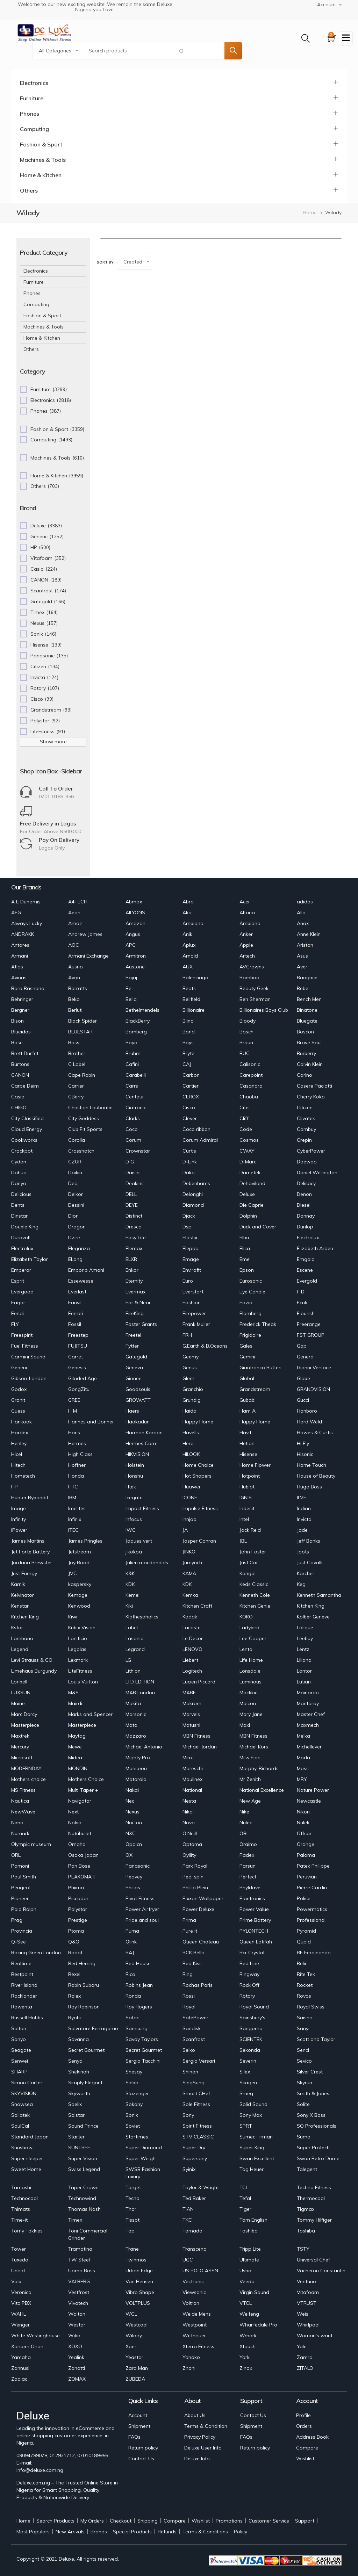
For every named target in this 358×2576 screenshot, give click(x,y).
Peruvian (307, 1877)
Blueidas (21, 1032)
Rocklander (24, 1996)
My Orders (92, 2520)
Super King (251, 2147)
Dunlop (305, 1227)
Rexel (74, 1974)
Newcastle (309, 1801)
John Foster (252, 1552)
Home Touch (311, 1465)
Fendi (17, 1313)
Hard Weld (309, 1422)
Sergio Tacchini (143, 2061)
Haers (132, 1411)
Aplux (188, 945)
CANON (20, 1075)
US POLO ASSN (200, 2270)
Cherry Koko (311, 1097)
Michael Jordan (199, 1747)
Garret (75, 1357)
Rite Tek (306, 1974)
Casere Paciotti (314, 1086)
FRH (187, 1335)
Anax (303, 923)
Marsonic (136, 1714)
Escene (305, 1270)
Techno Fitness (314, 2187)
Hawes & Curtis (315, 1432)
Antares (20, 945)
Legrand (135, 1649)
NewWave (23, 1812)
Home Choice (198, 1465)
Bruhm (133, 1053)
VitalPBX (21, 2303)
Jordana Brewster (31, 1562)
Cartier (190, 1086)
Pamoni (20, 1866)
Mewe (75, 1747)
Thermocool (311, 2198)
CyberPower (311, 1151)
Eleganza (79, 1248)
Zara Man (137, 2368)
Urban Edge (139, 2270)
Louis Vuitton (83, 1682)
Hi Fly (303, 1443)
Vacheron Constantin (321, 2270)
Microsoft (22, 1757)
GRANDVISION (313, 1389)
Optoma (192, 1844)
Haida (189, 1411)
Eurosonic (250, 1281)
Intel (244, 1519)
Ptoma (76, 1931)
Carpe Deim (25, 1086)
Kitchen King (310, 1606)
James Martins (27, 1541)
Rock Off (249, 1985)
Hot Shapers (197, 1476)
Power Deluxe (198, 1909)
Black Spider (82, 1021)
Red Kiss (192, 1963)
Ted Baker (194, 2198)
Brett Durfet (24, 1053)
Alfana (247, 912)
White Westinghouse (35, 2335)
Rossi (188, 1996)
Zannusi (20, 2368)
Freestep (78, 1335)
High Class (80, 1454)
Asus (302, 956)
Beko (74, 999)
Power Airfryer (142, 1909)
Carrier (76, 1086)
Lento (245, 1649)
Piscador (78, 1898)
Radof (75, 1952)
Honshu (134, 1476)
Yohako (191, 2357)
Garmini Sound (28, 1357)
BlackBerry (138, 1021)
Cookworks (24, 1140)
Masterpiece (25, 1725)
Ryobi (74, 2017)
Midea (75, 1757)
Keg (301, 1584)
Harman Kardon (144, 1432)
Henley (19, 1443)
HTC (73, 1487)
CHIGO (19, 1107)
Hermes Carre (142, 1443)
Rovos (304, 1996)
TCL (243, 2187)
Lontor (304, 1671)
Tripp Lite (250, 2249)
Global (246, 1378)
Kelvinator (22, 1595)
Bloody (247, 1021)
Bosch (246, 1032)
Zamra (305, 2357)
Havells (190, 1432)
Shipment (139, 2426)
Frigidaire (250, 1335)
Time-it (19, 2220)
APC (131, 945)
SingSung (193, 2082)
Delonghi (192, 1194)
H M (72, 1411)
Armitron (136, 956)
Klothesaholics (142, 1617)
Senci (303, 2050)
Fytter (132, 1346)
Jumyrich (192, 1562)
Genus (189, 1367)
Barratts (77, 988)
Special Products (132, 2531)
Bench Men (309, 999)
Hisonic (305, 1454)
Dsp (187, 1227)
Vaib (16, 2281)
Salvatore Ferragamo (93, 2028)
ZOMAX (77, 2379)
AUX (187, 967)
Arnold (190, 956)
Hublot (247, 1487)
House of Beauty (316, 1476)
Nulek (303, 1822)
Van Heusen (139, 2281)
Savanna (78, 2039)
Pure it (189, 1931)
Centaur (135, 1097)
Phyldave (249, 1887)
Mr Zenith (250, 1779)
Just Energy (24, 1573)
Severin (247, 2061)
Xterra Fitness (198, 2346)
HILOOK (191, 1454)
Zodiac (19, 2379)
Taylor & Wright (200, 2187)
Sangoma (251, 2028)
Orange (305, 1844)
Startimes (137, 2137)
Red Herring (81, 1963)
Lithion (133, 1671)
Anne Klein (309, 934)
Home (310, 212)
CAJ (186, 1064)
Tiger (245, 2209)
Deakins (135, 1183)
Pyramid (306, 1931)
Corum (133, 1140)
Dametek (249, 1172)
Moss (303, 1768)
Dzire (74, 1237)
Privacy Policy (199, 2437)
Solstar (76, 2115)
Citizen (305, 1107)
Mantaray (308, 1703)
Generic (19, 1367)
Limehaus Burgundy (34, 1671)
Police (303, 1898)
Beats (189, 988)
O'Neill (189, 1833)
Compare (307, 2448)
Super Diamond (144, 2147)
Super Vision (82, 2158)
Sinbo (132, 2082)
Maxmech (308, 1725)
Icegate (134, 1497)
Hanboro (307, 1411)
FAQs (134, 2437)
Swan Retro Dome (318, 2158)
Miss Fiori (249, 1757)
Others (29, 190)
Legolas (77, 1649)
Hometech (23, 1476)
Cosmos (249, 1140)
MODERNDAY (26, 1768)
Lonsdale (249, 1671)
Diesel (303, 1205)
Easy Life (136, 1237)
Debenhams (196, 1183)
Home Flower (255, 1465)
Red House (138, 1963)
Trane (132, 2249)
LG (128, 1660)
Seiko (188, 2050)
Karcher (305, 1573)
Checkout (120, 2520)
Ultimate (249, 2260)
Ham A (247, 1411)
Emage (190, 1259)
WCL (131, 2314)
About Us (195, 2415)
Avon (74, 977)
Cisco (188, 1107)
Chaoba (248, 1097)
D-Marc (247, 1162)
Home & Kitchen (41, 175)
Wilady (134, 2335)
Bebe (302, 988)
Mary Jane (251, 1714)
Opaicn (134, 1844)
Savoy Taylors (142, 2039)
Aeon (74, 912)
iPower (19, 1530)
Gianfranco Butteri (260, 1367)
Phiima (76, 1887)
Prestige (77, 1920)
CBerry (76, 1097)
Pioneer (20, 1898)
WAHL (18, 2314)
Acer (244, 902)
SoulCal (20, 2126)
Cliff (244, 1118)
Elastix (189, 1237)
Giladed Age (82, 1378)
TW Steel (79, 2260)
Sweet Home (26, 2169)
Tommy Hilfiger (314, 2220)
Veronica (21, 2292)
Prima (189, 1920)
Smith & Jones (313, 2093)
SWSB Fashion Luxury (143, 2173)
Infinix (74, 1519)
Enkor (132, 1270)
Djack (188, 1216)
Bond (188, 1032)
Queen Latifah (255, 1942)
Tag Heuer (251, 2169)
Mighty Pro (138, 1757)
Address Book (312, 2437)
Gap (302, 1346)
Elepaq (190, 1248)
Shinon (190, 2072)
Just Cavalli (309, 1562)
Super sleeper (27, 2158)
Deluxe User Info (203, 2448)
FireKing (135, 1313)
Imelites (77, 1508)
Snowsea (22, 2104)
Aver (302, 967)
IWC (131, 1530)
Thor (131, 2209)
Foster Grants (141, 1324)
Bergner (20, 1010)
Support (304, 2520)
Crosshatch (81, 1151)
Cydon (18, 1162)
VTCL (245, 2303)
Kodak (189, 1617)
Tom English (253, 2220)
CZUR (74, 1162)
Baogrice (307, 977)
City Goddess (83, 1118)
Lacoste (191, 1627)
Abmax (134, 902)
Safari (132, 2017)
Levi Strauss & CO (31, 1660)
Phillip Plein (195, 1887)
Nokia (74, 1822)
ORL (16, 1855)
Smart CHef (196, 2093)
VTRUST (306, 2303)
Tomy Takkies (27, 2231)
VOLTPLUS (138, 2303)
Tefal (245, 2198)
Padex (246, 1855)
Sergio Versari (198, 2061)
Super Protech (313, 2147)
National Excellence (261, 1790)
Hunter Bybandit (29, 1497)
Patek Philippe (313, 1866)
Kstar (17, 1627)
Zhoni (188, 2368)
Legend (19, 1649)
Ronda (133, 1996)
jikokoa (134, 1552)
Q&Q (73, 1942)
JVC (72, 1573)
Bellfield (191, 999)
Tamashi (21, 2187)
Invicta (304, 1519)
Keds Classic (253, 1584)
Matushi (191, 1725)
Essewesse (80, 1281)
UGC (187, 2260)
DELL (131, 1194)
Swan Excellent (256, 2158)
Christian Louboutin (90, 1107)
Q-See (18, 1942)
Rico (130, 1974)
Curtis (189, 1151)
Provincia (21, 1931)
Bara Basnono (27, 988)
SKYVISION (23, 2093)
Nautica (20, 1801)
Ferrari (75, 1313)
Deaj (73, 1183)
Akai (187, 912)
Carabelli (136, 1075)
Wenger (20, 2325)
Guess (18, 1411)
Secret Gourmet (86, 2050)
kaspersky (79, 1584)
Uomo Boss (81, 2270)
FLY (15, 1324)
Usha (245, 2270)
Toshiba (248, 2231)
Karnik (18, 1584)
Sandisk (191, 2028)
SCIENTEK (250, 2039)
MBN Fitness (196, 1736)
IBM (72, 1497)
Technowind (82, 2198)
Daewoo (307, 1162)
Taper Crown (83, 2187)
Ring (187, 1974)
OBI (243, 1833)
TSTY (303, 2249)
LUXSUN (20, 1692)
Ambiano (192, 923)
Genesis (77, 1367)
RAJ (130, 1952)
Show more (53, 741)
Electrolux (308, 1237)
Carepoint (251, 1075)
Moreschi (192, 1768)
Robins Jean (139, 1985)
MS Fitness (23, 1790)
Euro (187, 1281)
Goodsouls (138, 1389)
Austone (135, 967)
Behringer (22, 999)
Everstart (192, 1292)
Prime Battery (255, 1920)
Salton (18, 2028)
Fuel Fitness (24, 1346)
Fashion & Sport (41, 144)
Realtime (21, 1963)
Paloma (306, 1855)
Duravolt (21, 1237)
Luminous (250, 1682)
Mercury (20, 1747)
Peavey (134, 1877)
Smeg (246, 2093)
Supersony (194, 2158)
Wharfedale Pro (258, 2325)
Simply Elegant (85, 2082)
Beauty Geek (253, 988)
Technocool (24, 2198)
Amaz (75, 923)
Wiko (74, 2335)
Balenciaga (195, 977)
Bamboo (249, 977)
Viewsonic (194, 2292)
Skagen (248, 2082)
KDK (130, 1584)
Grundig (191, 1400)
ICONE (189, 1497)
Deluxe (247, 1194)
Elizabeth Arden (315, 1248)
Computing (34, 128)
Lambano (22, 1638)
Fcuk (302, 1302)
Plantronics (252, 1898)
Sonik (132, 2115)
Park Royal (194, 1866)
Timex (75, 2220)
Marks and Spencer (90, 1714)
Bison (17, 1021)
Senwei (19, 2061)
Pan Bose (79, 1866)
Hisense (248, 1454)
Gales (245, 1346)
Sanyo (18, 2039)
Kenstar (20, 1606)
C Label (76, 1064)
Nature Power (313, 1790)
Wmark (248, 2335)
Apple (246, 945)
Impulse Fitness (200, 1508)
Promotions (229, 2520)
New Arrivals (70, 2531)
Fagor (18, 1302)
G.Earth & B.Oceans (205, 1346)
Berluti (75, 1010)
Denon (304, 1194)
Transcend (194, 2249)
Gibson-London (28, 1378)
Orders (304, 2426)
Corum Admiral (200, 1140)
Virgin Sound (254, 2292)
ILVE (301, 1497)
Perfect (247, 1877)
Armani (19, 956)
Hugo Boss (309, 1487)
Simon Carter (26, 2082)
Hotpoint (249, 1476)
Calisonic (249, 1064)
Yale (302, 2346)
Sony (188, 2115)
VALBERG (79, 2281)
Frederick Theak (257, 1324)
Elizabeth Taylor (29, 1259)
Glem (188, 1378)
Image (18, 1508)
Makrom (191, 1703)
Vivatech (78, 2303)
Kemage (77, 1595)
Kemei (132, 1595)
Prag (16, 1920)
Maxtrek (20, 1736)
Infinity (18, 1519)
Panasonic (138, 1866)
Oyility (189, 1855)
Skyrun (304, 2082)
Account (137, 2415)
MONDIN (77, 1768)
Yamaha (21, 2357)
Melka (303, 1736)
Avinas (19, 977)
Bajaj (131, 977)
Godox (19, 1389)
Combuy (306, 1129)
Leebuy (305, 1638)
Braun (246, 1042)
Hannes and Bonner (91, 1422)
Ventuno (306, 2281)
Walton (76, 2314)
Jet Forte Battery (30, 1552)
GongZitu (79, 1389)
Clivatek (306, 1118)
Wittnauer (194, 2335)
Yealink (76, 2357)
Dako (188, 1172)
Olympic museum (31, 1844)
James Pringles (85, 1541)
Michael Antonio (144, 1747)
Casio (17, 1097)
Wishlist (305, 2458)
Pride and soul (142, 1920)
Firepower (194, 1313)
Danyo (18, 1183)
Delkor (75, 1194)
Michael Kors (253, 1747)
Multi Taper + (83, 1790)
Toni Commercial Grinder (87, 2234)
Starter (76, 2137)
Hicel (16, 1454)
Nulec (245, 1822)
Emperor (21, 1270)
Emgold (306, 1259)
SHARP (19, 2072)
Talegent (307, 2169)
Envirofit (191, 1270)
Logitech (192, 1671)
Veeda (247, 2281)
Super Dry (193, 2147)
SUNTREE (79, 2147)
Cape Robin (81, 1075)
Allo (301, 912)
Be (128, 988)
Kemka (190, 1595)
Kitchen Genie (254, 1606)
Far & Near (138, 1302)
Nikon (303, 1812)
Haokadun (138, 1422)
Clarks (133, 1118)
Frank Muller (196, 1324)
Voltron (190, 2303)
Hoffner (77, 1465)
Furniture (31, 98)
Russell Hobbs (27, 2017)
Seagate (21, 2050)
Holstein (135, 1465)
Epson (246, 1270)
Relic (302, 1963)
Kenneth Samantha (319, 1595)
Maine (18, 1703)
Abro (188, 902)
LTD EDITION (140, 1682)
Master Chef (311, 1714)
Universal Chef (313, 2260)
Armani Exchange (88, 956)
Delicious (21, 1194)
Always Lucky (26, 923)
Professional (311, 1920)
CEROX (190, 1097)
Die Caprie (251, 1205)
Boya (131, 1042)
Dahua (19, 1172)
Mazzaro (136, 1736)
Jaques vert (139, 1541)
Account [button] (326, 4)
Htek (131, 1487)
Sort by (105, 262)
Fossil (74, 1324)
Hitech (18, 1465)
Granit (18, 1400)
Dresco (134, 1227)
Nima (17, 1822)
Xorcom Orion (27, 2346)
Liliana (304, 1660)
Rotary (247, 1996)
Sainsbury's (252, 2017)
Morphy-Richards (259, 1768)
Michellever (309, 1747)
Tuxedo (19, 2260)
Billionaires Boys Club (263, 1010)
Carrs (132, 1086)
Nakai (132, 1790)
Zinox (245, 2368)
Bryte (188, 1053)
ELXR (131, 1259)
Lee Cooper (252, 1638)
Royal (188, 2007)
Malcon (247, 1703)
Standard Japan (30, 2137)
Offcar (304, 1833)
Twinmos (136, 2260)
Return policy (143, 2448)
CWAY (247, 1151)
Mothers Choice (86, 1779)
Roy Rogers (139, 2007)
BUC (244, 1053)
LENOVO (192, 1649)
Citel (244, 1107)
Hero (188, 1443)
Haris (74, 1432)
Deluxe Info (197, 2458)
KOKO (246, 1617)
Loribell (19, 1682)
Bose (17, 1042)
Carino (304, 1075)
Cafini (132, 1064)
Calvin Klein (310, 1064)
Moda (303, 1757)
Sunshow (22, 2147)
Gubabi (247, 1400)
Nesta (189, 1801)
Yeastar (134, 2357)
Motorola (136, 1779)
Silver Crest (310, 2072)
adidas (305, 902)
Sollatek (20, 2115)
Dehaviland (252, 1183)
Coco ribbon (196, 1129)
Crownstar (138, 1151)
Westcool (137, 2325)
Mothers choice (28, 1779)
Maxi (244, 1725)
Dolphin (248, 1216)
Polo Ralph (23, 1909)
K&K (130, 1573)
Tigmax (305, 2209)
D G (130, 1162)
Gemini (247, 1357)
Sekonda (249, 2050)
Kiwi (72, 1617)
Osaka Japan (83, 1855)
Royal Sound (254, 2007)
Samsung (137, 2028)
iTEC (73, 1530)
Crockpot (22, 1151)
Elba (244, 1237)
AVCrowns (251, 967)
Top (130, 2231)
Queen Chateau (200, 1942)
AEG (16, 912)
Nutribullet (79, 1833)
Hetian (247, 1443)
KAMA (189, 1573)
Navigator (79, 1801)
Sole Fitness (196, 2104)
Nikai (188, 1812)
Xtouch (247, 2346)
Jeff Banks (308, 1541)
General (306, 1357)
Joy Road (79, 1562)
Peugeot (21, 1887)
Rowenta (21, 2007)
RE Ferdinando (314, 1952)
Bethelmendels (142, 1010)
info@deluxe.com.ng (39, 2470)
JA (185, 1530)
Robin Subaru (83, 1985)
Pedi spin (192, 1877)
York (244, 2357)
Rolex (74, 1996)
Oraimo (248, 1844)
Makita (133, 1703)
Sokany (134, 2104)
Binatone (307, 1010)
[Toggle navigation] (346, 38)
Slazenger (137, 2093)
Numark (20, 1833)
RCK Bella (193, 1952)
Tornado (192, 2231)
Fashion (191, 1302)
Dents (17, 1205)
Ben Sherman (255, 999)
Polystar (77, 1909)
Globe (303, 1378)
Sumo (303, 2137)
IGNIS (245, 1497)
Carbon (191, 1075)
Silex (244, 2072)
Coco (132, 1129)
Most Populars (33, 2531)
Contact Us (141, 2458)
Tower (18, 2249)
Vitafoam (308, 2292)
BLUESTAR (80, 1032)
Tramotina (80, 2249)
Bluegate (307, 1021)
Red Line (249, 1963)
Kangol (247, 1573)
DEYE (132, 1205)
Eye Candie (252, 1292)
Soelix (75, 2104)
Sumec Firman (256, 2137)
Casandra (251, 1086)
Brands (99, 2531)
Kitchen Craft (197, 1606)
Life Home (251, 1660)
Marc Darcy (24, 1714)
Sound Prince (83, 2126)
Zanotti (76, 2368)
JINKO (188, 1552)
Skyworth (79, 2093)
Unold (18, 2270)
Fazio (245, 1302)
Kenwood (79, 1606)
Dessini (76, 1205)
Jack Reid (250, 1530)
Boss (73, 1042)
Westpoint (194, 2325)
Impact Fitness (142, 1508)
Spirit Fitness (197, 2126)
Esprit (17, 1281)
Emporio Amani (86, 1270)
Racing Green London (36, 1952)
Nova (188, 1822)
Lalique (305, 1627)
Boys (188, 1042)
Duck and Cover (257, 1227)
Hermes (77, 1443)
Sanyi (303, 2028)
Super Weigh (141, 2158)
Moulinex (192, 1779)
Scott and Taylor (316, 2039)
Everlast (77, 1292)
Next (73, 1812)
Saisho (305, 2017)
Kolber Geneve (313, 1617)
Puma (132, 1931)
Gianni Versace (314, 1367)
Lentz (303, 1649)
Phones (29, 113)
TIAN (188, 2209)
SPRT (245, 2126)
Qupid (304, 1942)
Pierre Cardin (312, 1887)
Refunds (167, 2531)
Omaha (77, 1844)
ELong (75, 1259)
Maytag (77, 1736)
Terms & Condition (205, 2426)
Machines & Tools (43, 159)
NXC (131, 1833)
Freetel (133, 1335)
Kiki (129, 1606)
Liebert (190, 1660)
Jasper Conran (199, 1541)
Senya (75, 2061)
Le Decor (192, 1638)
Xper (131, 2346)
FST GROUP (310, 1335)
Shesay (134, 2072)
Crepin (304, 1140)
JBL (243, 1541)
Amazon (135, 923)
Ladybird (249, 1627)
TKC (187, 2220)
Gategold (136, 1357)
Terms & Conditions (205, 2531)
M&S (73, 1692)
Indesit (247, 1508)
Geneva (134, 1367)
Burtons (20, 1064)
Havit (245, 1432)
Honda (76, 1476)
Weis (302, 2314)
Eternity (134, 1281)
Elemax (134, 1248)
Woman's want (314, 2335)
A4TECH (77, 902)
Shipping (147, 2520)
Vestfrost (78, 2292)
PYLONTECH (253, 1931)
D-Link (189, 1162)
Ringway (249, 1974)
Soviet (133, 2126)
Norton (134, 1822)
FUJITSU (77, 1346)
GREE (74, 1400)
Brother (76, 1053)
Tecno (132, 2198)
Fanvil (74, 1302)
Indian (304, 1508)
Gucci (303, 1400)
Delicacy (306, 1183)
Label (132, 1627)
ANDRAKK (22, 934)
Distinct (134, 1216)
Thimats (20, 2209)
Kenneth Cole (254, 1595)
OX (129, 1855)
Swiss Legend (84, 2169)
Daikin (75, 1172)
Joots (303, 1552)
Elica (244, 1248)
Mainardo (308, 1692)
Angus (133, 934)
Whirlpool (308, 2325)
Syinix (188, 2169)
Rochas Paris (197, 1985)
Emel (245, 1259)
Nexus (132, 1812)
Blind (188, 1021)
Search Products (55, 2520)
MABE (189, 1692)
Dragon (77, 1227)
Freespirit (22, 1335)
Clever (189, 1118)
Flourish (306, 1313)
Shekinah (78, 2072)
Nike (244, 1812)
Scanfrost (193, 2039)
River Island (24, 1985)
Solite (303, 2104)
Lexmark (78, 1660)
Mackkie (248, 1692)
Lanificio (77, 1638)
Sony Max (250, 2115)
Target (133, 2187)
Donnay (306, 1216)
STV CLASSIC (198, 2137)
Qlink (131, 1942)
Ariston (305, 945)
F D (301, 1292)
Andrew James (85, 934)
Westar (76, 2325)
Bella (131, 999)
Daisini (133, 1172)
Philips (133, 1887)
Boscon (305, 1032)
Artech (247, 956)
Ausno (75, 967)
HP (14, 1487)
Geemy (190, 1357)
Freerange (309, 1324)
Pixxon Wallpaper (202, 1898)
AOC (73, 945)
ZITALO (305, 2368)
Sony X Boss (311, 2115)
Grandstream (254, 1389)
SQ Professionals (316, 2126)
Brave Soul (309, 1042)
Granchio (192, 1389)
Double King (24, 1227)
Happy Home (197, 1422)
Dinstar (19, 1216)
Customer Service (269, 2520)
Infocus (134, 1519)
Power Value (254, 1909)
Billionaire (193, 1010)
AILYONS (135, 912)
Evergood (22, 1292)
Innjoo (189, 1519)
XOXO (75, 2346)
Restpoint (22, 1974)
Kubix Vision (81, 1627)
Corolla (76, 1140)
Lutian (304, 1682)
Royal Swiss (310, 2007)
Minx (187, 1757)
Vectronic (193, 2281)
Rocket (305, 1985)
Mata (131, 1725)
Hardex (19, 1432)
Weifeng (249, 2314)
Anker (246, 934)
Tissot (132, 2220)
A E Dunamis (26, 902)
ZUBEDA (135, 2379)
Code (245, 1129)
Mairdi (75, 1703)
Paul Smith (23, 1877)
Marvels (191, 1714)
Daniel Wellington (317, 1172)
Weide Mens (196, 2314)
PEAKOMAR (81, 1877)
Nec (130, 1801)
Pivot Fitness (140, 1898)
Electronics (34, 82)
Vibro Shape (140, 2292)
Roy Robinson (84, 2007)
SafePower (195, 2017)
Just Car (248, 1562)
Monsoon (136, 1768)
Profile (303, 2415)
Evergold (307, 1281)
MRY (302, 1779)
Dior (73, 1216)
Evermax (135, 1292)
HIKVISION (137, 1454)
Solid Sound (253, 2104)
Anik (187, 934)
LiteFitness (80, 1671)
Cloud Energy (26, 1129)
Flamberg (250, 1313)
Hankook (21, 1422)
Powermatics (312, 1909)
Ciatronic (136, 1107)
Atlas (17, 967)
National (192, 1790)
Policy (240, 2531)
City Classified (27, 1118)
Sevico (304, 2061)
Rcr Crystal (251, 1952)
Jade (302, 1530)
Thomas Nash (84, 2209)
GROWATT (138, 1400)
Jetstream (79, 1552)
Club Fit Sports (85, 1129)
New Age (250, 1801)
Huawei (191, 1487)
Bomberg (136, 1032)
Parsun (247, 1866)
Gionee (134, 1378)
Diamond (193, 1205)
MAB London (140, 1692)
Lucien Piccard (198, 1682)
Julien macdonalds (147, 1562)
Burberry (306, 1053)
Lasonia (135, 1638)
